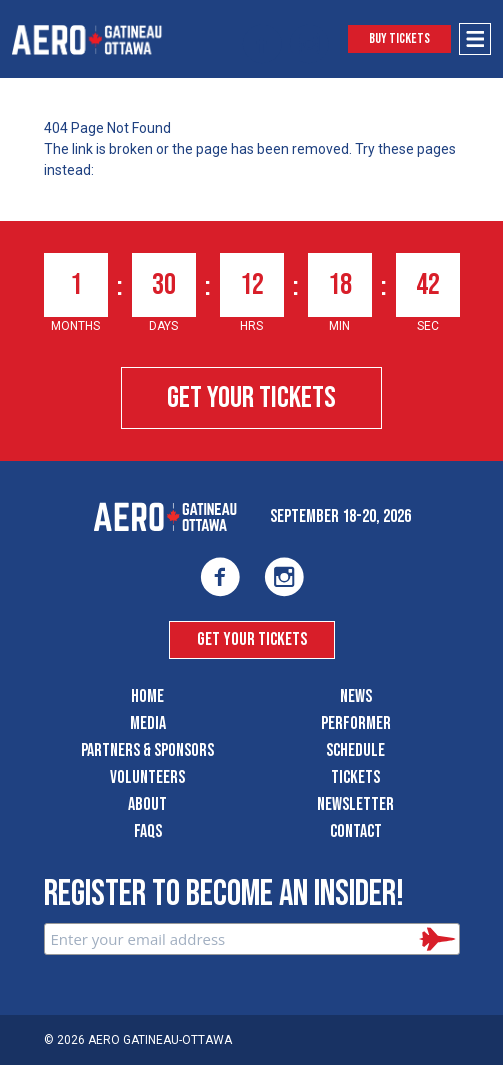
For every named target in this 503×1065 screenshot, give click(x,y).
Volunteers (147, 777)
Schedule (355, 750)
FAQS (148, 831)
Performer (356, 723)
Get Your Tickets (251, 398)
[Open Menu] (475, 39)
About (147, 804)
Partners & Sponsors (147, 750)
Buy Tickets (399, 38)
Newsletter (355, 804)
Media (148, 723)
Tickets (355, 777)
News (356, 696)
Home (147, 696)
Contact (356, 831)
